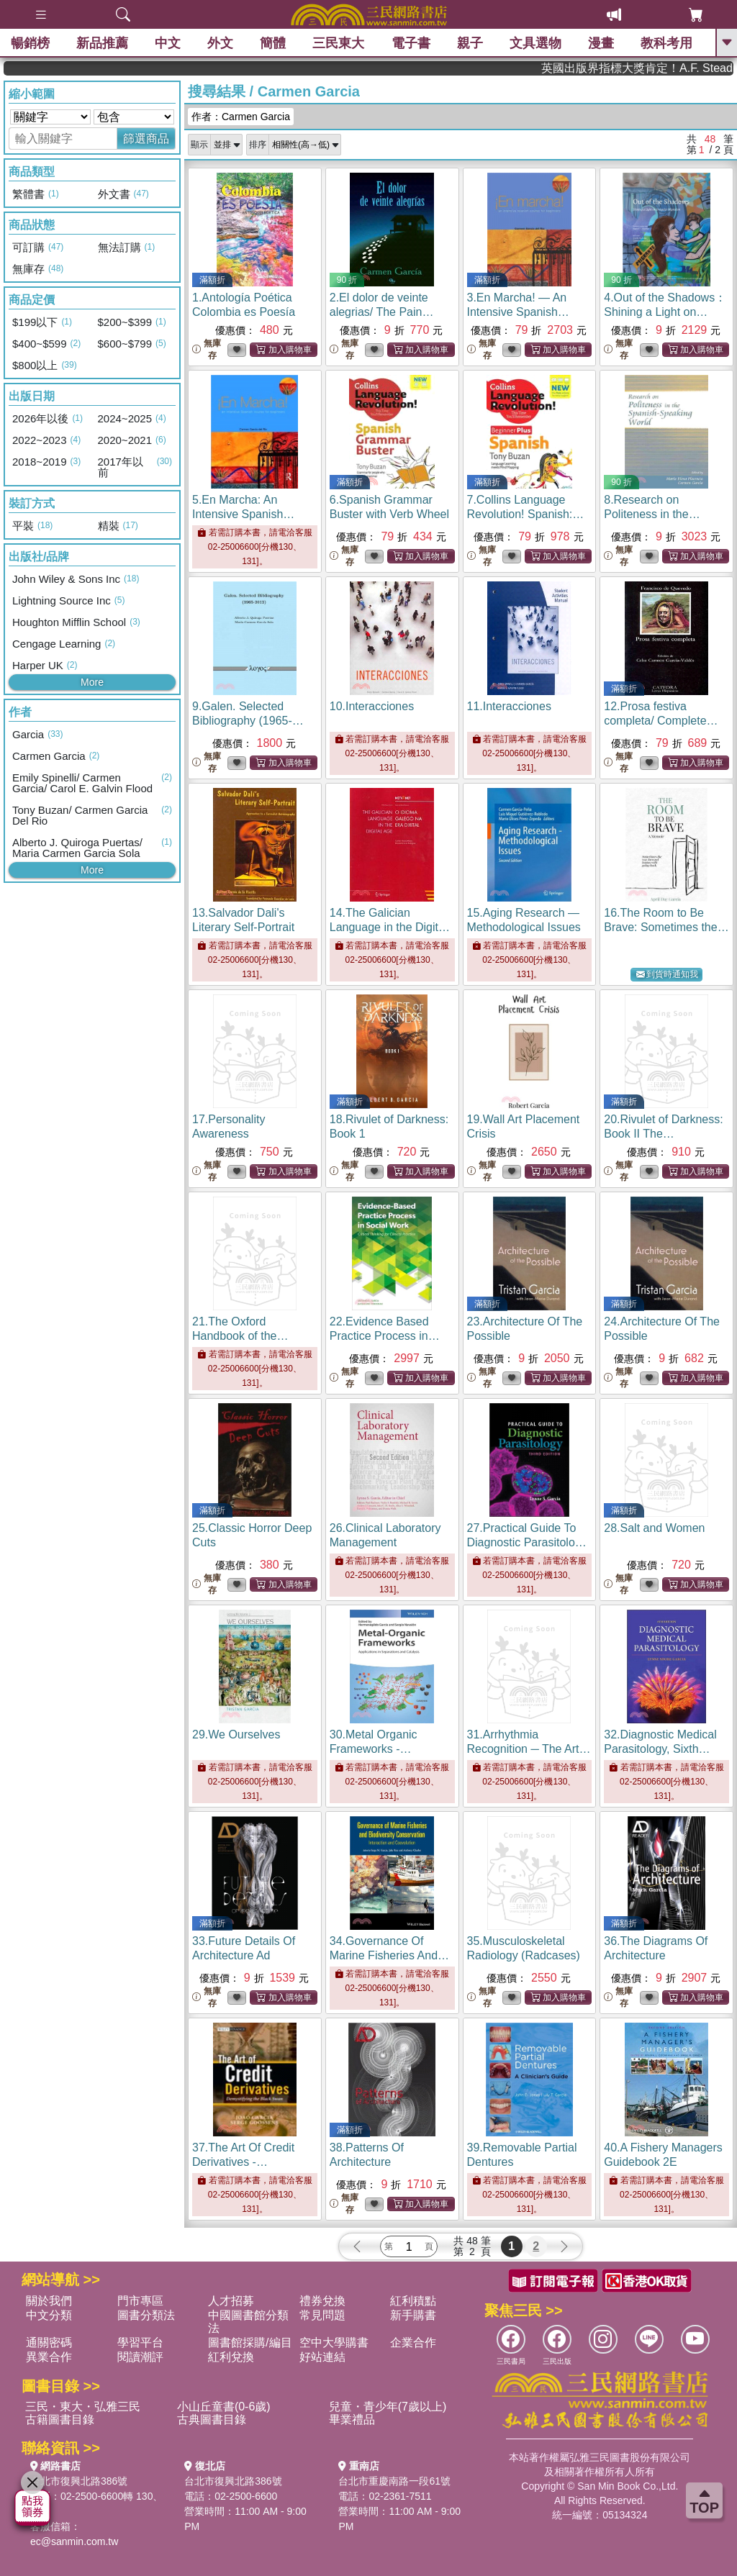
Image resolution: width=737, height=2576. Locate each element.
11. (509, 706)
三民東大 (338, 43)
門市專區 (140, 2301)
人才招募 (231, 2301)
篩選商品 (146, 138)
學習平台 (140, 2342)
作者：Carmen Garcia (240, 116)
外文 (220, 43)
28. (654, 1528)
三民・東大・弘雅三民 (82, 2406)
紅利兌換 (231, 2357)
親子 (470, 43)
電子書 (411, 43)
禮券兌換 (322, 2301)
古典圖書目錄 (211, 2419)
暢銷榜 (30, 43)
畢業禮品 (352, 2419)
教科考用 (666, 43)
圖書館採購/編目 (249, 2342)
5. (246, 514)
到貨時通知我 (667, 975)
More (92, 682)
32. (660, 1748)
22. (385, 1335)
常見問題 (322, 2315)
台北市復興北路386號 (78, 2481)
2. (382, 311)
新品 (102, 43)
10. (372, 706)
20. (663, 1133)
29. (236, 1734)
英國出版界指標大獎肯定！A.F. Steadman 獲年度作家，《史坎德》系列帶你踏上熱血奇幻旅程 (673, 68)
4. (665, 311)
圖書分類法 (146, 2315)
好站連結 (322, 2357)
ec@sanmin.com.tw (74, 2541)
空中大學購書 (333, 2342)
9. (248, 720)
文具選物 (535, 43)
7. (525, 514)
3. (521, 311)
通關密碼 (49, 2342)
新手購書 (413, 2315)
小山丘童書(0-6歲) (224, 2406)
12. (661, 720)
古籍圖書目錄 (59, 2419)
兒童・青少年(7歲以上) (388, 2406)
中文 (168, 43)
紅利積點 (413, 2301)
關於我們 (49, 2301)
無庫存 (206, 349)
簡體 (273, 43)
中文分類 (49, 2315)
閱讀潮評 (140, 2357)
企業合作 (413, 2342)
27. (527, 1542)
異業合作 (49, 2357)
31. (529, 1748)
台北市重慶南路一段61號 (394, 2481)
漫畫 (601, 43)
